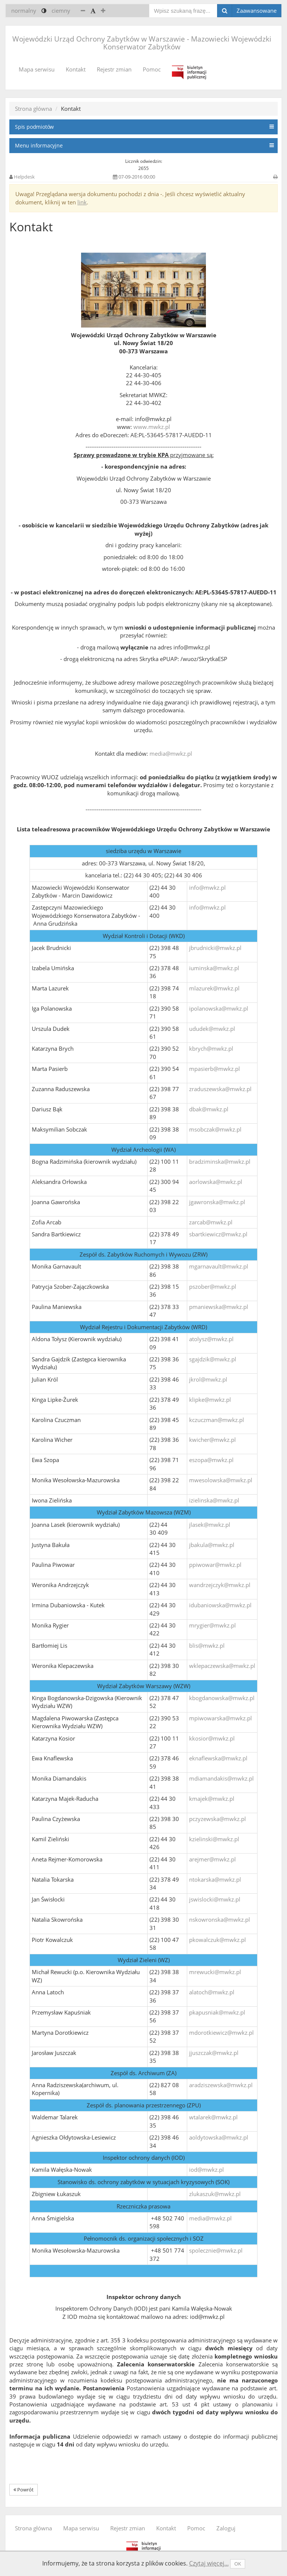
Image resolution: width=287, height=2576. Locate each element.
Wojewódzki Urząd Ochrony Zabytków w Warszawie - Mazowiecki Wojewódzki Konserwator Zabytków (141, 43)
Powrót (23, 2489)
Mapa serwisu (37, 69)
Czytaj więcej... (209, 2563)
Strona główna (33, 108)
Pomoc (152, 69)
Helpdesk (24, 176)
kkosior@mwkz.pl (212, 1738)
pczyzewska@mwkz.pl (217, 1819)
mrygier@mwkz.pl (212, 1625)
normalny (23, 10)
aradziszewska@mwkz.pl (221, 2085)
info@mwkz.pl (207, 887)
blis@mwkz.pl (207, 1645)
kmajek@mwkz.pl (211, 1798)
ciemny (61, 10)
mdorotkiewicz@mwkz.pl (221, 2032)
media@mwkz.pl (170, 753)
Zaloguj (225, 2528)
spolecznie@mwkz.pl (216, 2250)
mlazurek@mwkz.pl (214, 988)
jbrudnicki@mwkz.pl (215, 947)
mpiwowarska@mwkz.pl (220, 1718)
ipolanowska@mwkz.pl (218, 1008)
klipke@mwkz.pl (210, 1399)
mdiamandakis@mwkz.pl (221, 1778)
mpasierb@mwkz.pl (214, 1068)
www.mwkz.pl (151, 426)
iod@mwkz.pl (206, 2169)
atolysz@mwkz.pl (211, 1339)
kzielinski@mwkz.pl (214, 1839)
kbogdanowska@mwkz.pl (221, 1698)
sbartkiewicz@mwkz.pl (218, 1234)
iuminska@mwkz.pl (214, 968)
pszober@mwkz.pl (212, 1286)
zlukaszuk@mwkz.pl (215, 2194)
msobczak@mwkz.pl (215, 1129)
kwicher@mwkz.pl (212, 1439)
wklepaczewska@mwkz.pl (222, 1665)
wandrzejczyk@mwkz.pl (219, 1585)
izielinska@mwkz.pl (214, 1500)
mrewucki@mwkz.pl (215, 1972)
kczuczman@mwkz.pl (216, 1420)
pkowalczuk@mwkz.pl (217, 1939)
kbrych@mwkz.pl (211, 1048)
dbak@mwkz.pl (208, 1109)
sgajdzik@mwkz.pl (212, 1359)
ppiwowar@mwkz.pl (215, 1564)
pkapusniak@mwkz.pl (217, 2012)
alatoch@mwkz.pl (211, 1992)
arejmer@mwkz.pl (212, 1859)
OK (237, 2563)
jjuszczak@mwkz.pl (213, 2052)
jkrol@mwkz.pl (208, 1379)
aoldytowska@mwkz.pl (218, 2137)
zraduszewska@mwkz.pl (220, 1089)
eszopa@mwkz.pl (211, 1460)
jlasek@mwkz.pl (209, 1524)
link (82, 202)
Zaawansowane (257, 10)
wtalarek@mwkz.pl (213, 2117)
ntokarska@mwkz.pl (215, 1879)
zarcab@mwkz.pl (210, 1222)
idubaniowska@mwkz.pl (220, 1605)
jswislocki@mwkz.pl (214, 1899)
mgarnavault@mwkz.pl (218, 1266)
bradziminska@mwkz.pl (219, 1161)
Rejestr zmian (114, 69)
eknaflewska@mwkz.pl (218, 1758)
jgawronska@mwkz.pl (217, 1202)
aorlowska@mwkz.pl (215, 1181)
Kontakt (76, 69)
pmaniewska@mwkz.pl (218, 1306)
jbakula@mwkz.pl (211, 1545)
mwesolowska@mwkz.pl (220, 1480)
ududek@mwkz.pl (212, 1028)
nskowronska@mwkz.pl (219, 1919)
